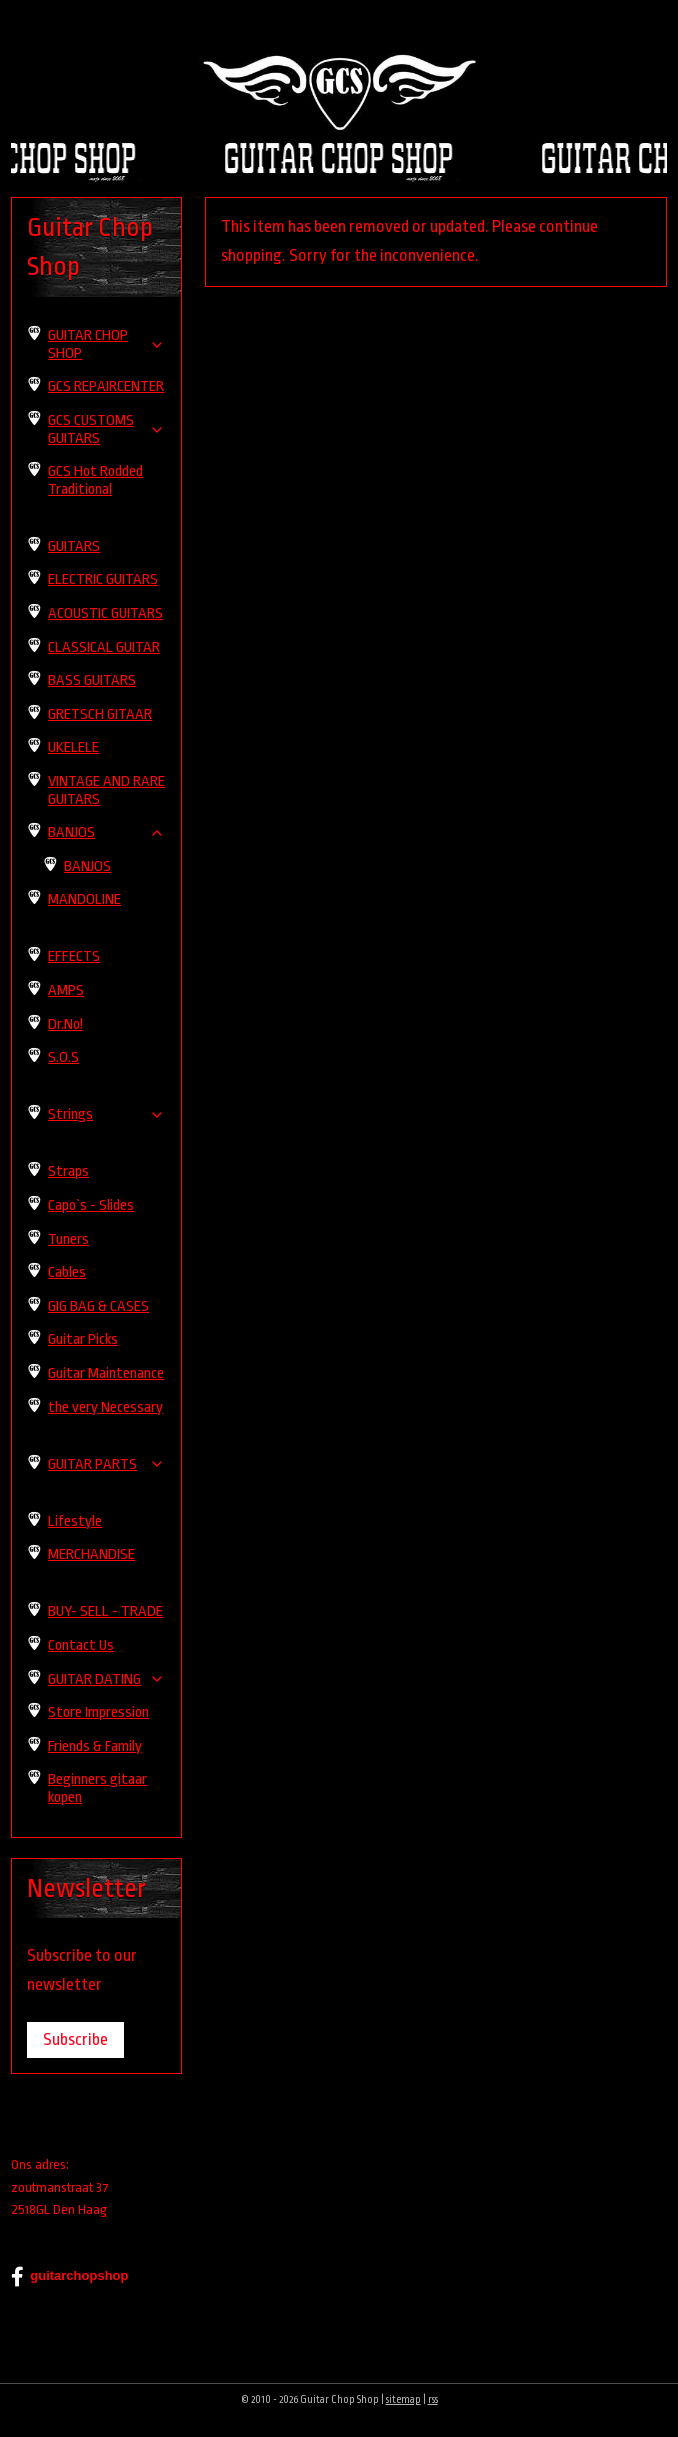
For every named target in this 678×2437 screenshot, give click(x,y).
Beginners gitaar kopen (97, 1788)
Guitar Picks (83, 1339)
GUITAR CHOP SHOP (106, 344)
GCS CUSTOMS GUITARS (106, 429)
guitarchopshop (69, 2277)
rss (433, 2400)
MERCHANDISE (91, 1554)
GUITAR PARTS (106, 1464)
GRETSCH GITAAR (100, 714)
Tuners (68, 1239)
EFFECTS (74, 956)
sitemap (403, 2400)
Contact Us (81, 1645)
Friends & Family (95, 1746)
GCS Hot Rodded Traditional (95, 480)
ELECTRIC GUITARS (103, 579)
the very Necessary (105, 1407)
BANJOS (106, 832)
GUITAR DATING (106, 1679)
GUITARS (74, 546)
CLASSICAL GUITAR (104, 647)
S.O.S (63, 1057)
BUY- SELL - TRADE (105, 1611)
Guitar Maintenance (106, 1373)
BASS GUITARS (92, 680)
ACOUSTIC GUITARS (105, 613)
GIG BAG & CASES (98, 1306)
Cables (67, 1272)
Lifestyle (75, 1521)
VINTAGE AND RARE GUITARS (106, 790)
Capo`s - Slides (91, 1205)
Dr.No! (65, 1024)
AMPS (66, 990)
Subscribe (75, 2039)
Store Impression (98, 1712)
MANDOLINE (84, 899)
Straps (68, 1171)
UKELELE (73, 747)
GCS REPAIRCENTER (106, 386)
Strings (106, 1114)
